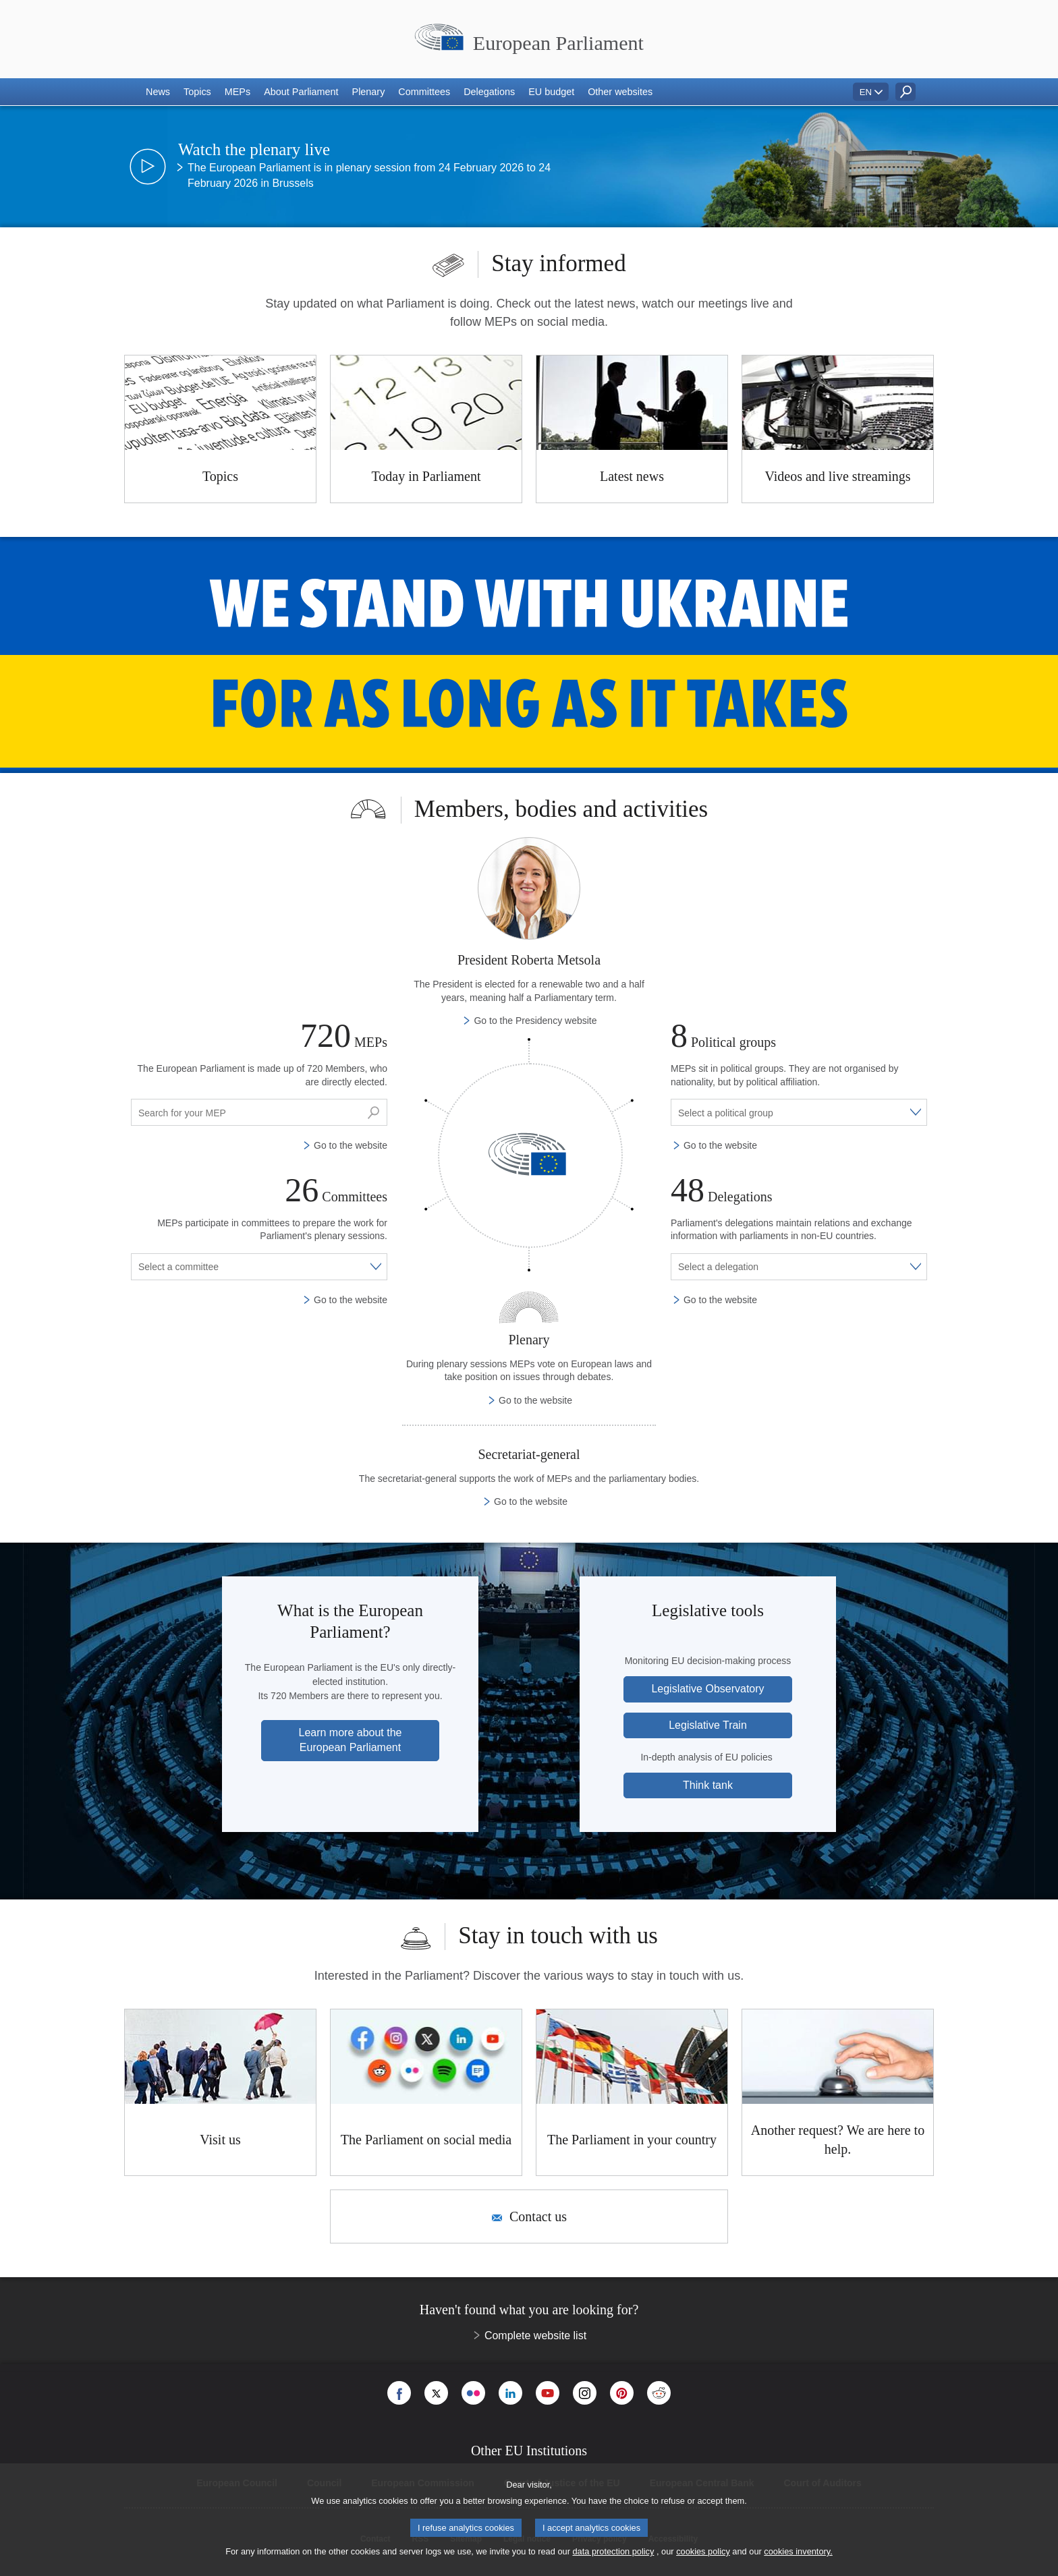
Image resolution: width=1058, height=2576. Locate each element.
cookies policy (703, 2551)
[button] (158, 91)
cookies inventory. (798, 2551)
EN (866, 92)
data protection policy (613, 2551)
